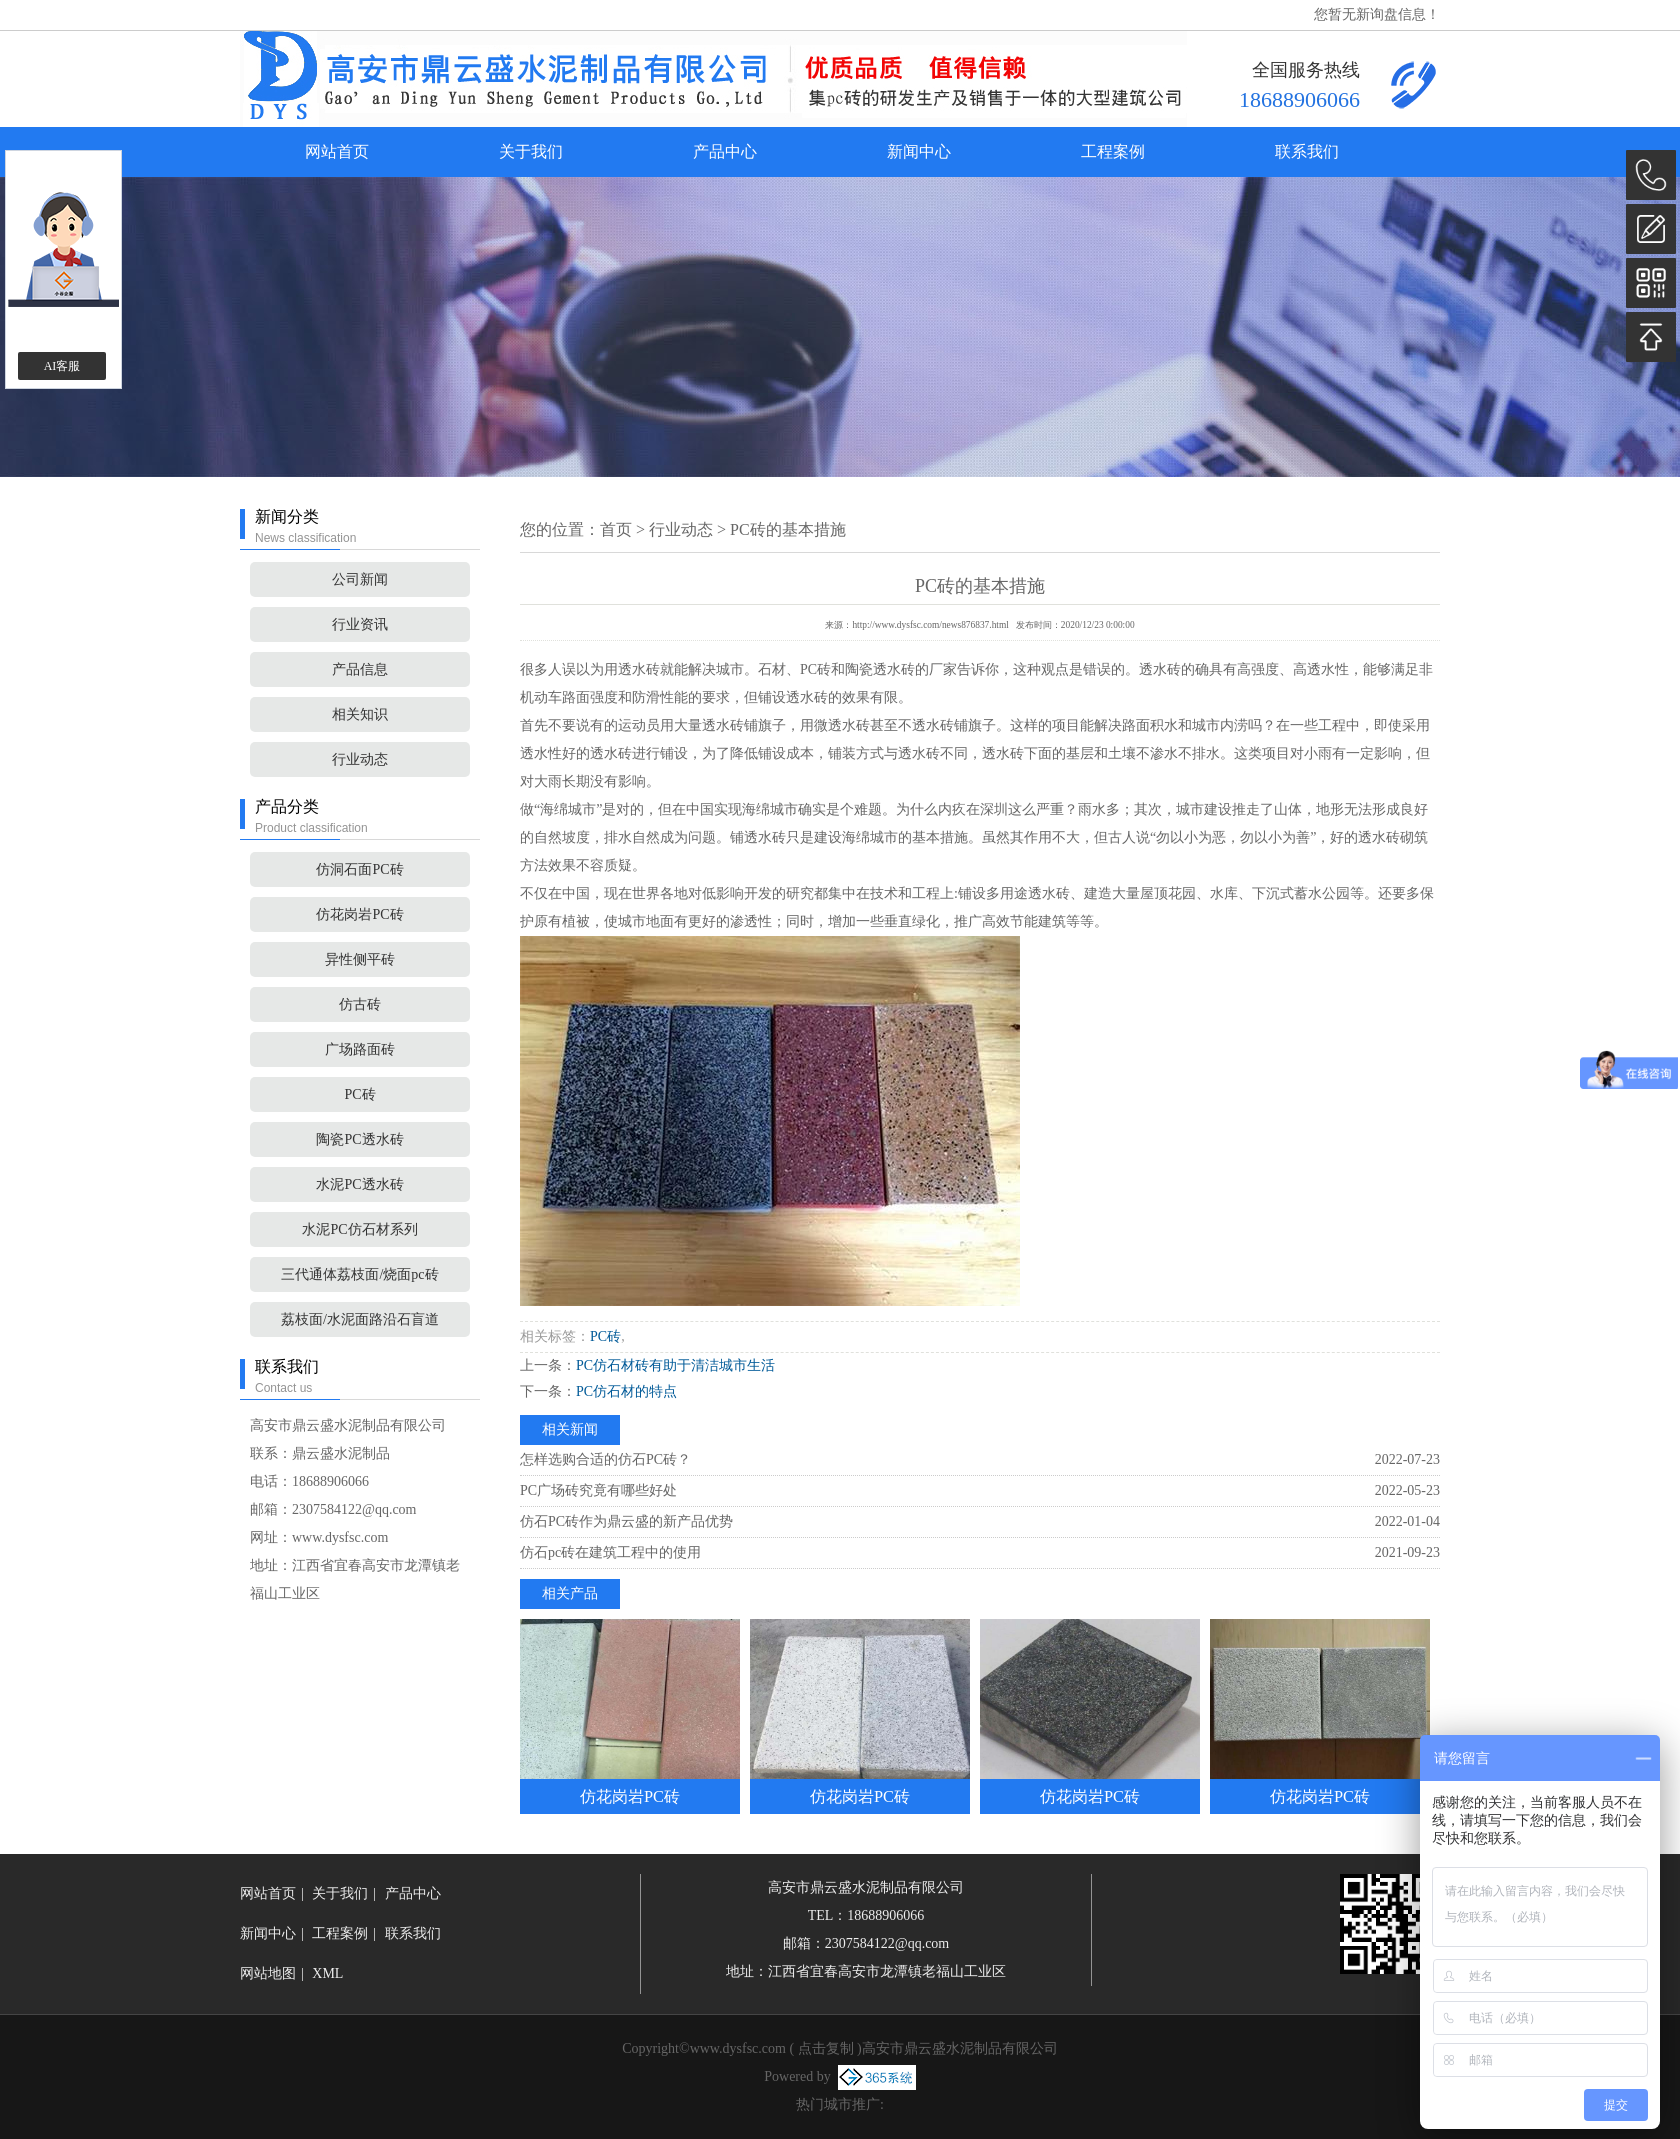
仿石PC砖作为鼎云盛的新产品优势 (626, 1521)
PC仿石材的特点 (626, 1391)
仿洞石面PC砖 (359, 869)
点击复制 (826, 2048)
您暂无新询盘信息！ (1377, 14)
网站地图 (268, 1973)
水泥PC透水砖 (359, 1184)
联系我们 (1307, 151)
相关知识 (360, 714)
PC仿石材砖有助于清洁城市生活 (675, 1365)
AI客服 (62, 366)
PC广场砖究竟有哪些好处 (598, 1490)
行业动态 (360, 759)
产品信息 (360, 669)
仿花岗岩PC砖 (359, 914)
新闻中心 (919, 151)
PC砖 (359, 1094)
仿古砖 (360, 1004)
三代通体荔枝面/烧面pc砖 (359, 1274)
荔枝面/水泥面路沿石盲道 (360, 1319)
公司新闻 (360, 579)
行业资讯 (360, 624)
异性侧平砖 (360, 959)
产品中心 (725, 151)
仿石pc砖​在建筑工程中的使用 (610, 1552)
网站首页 (337, 151)
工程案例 (1113, 151)
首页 (616, 529)
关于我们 (531, 151)
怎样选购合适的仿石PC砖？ (605, 1459)
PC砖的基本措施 (788, 529)
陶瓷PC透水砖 (359, 1139)
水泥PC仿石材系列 (359, 1229)
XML (327, 1973)
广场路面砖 (360, 1049)
